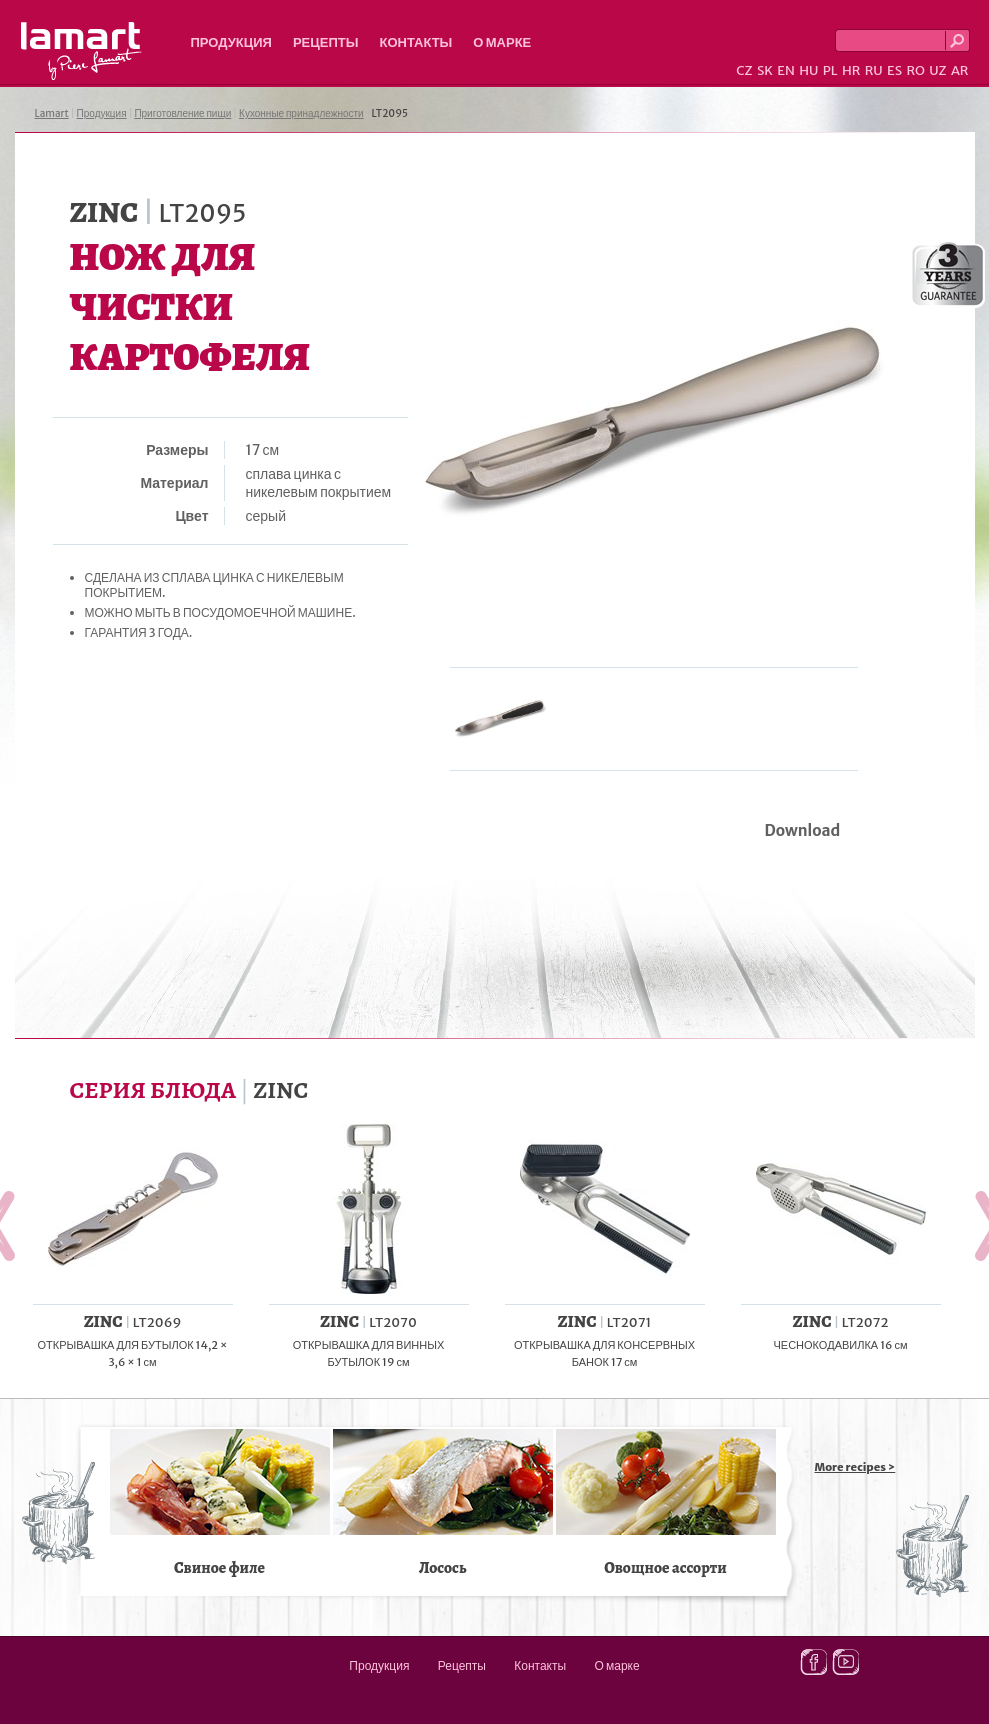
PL (830, 70)
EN (786, 70)
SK (765, 70)
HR (851, 70)
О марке (502, 42)
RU (874, 70)
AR (960, 70)
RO (915, 70)
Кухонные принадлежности (301, 113)
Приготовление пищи (182, 113)
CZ (744, 70)
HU (808, 70)
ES (894, 70)
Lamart (81, 51)
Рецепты (326, 42)
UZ (937, 70)
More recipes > (855, 1467)
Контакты (415, 42)
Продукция (231, 42)
